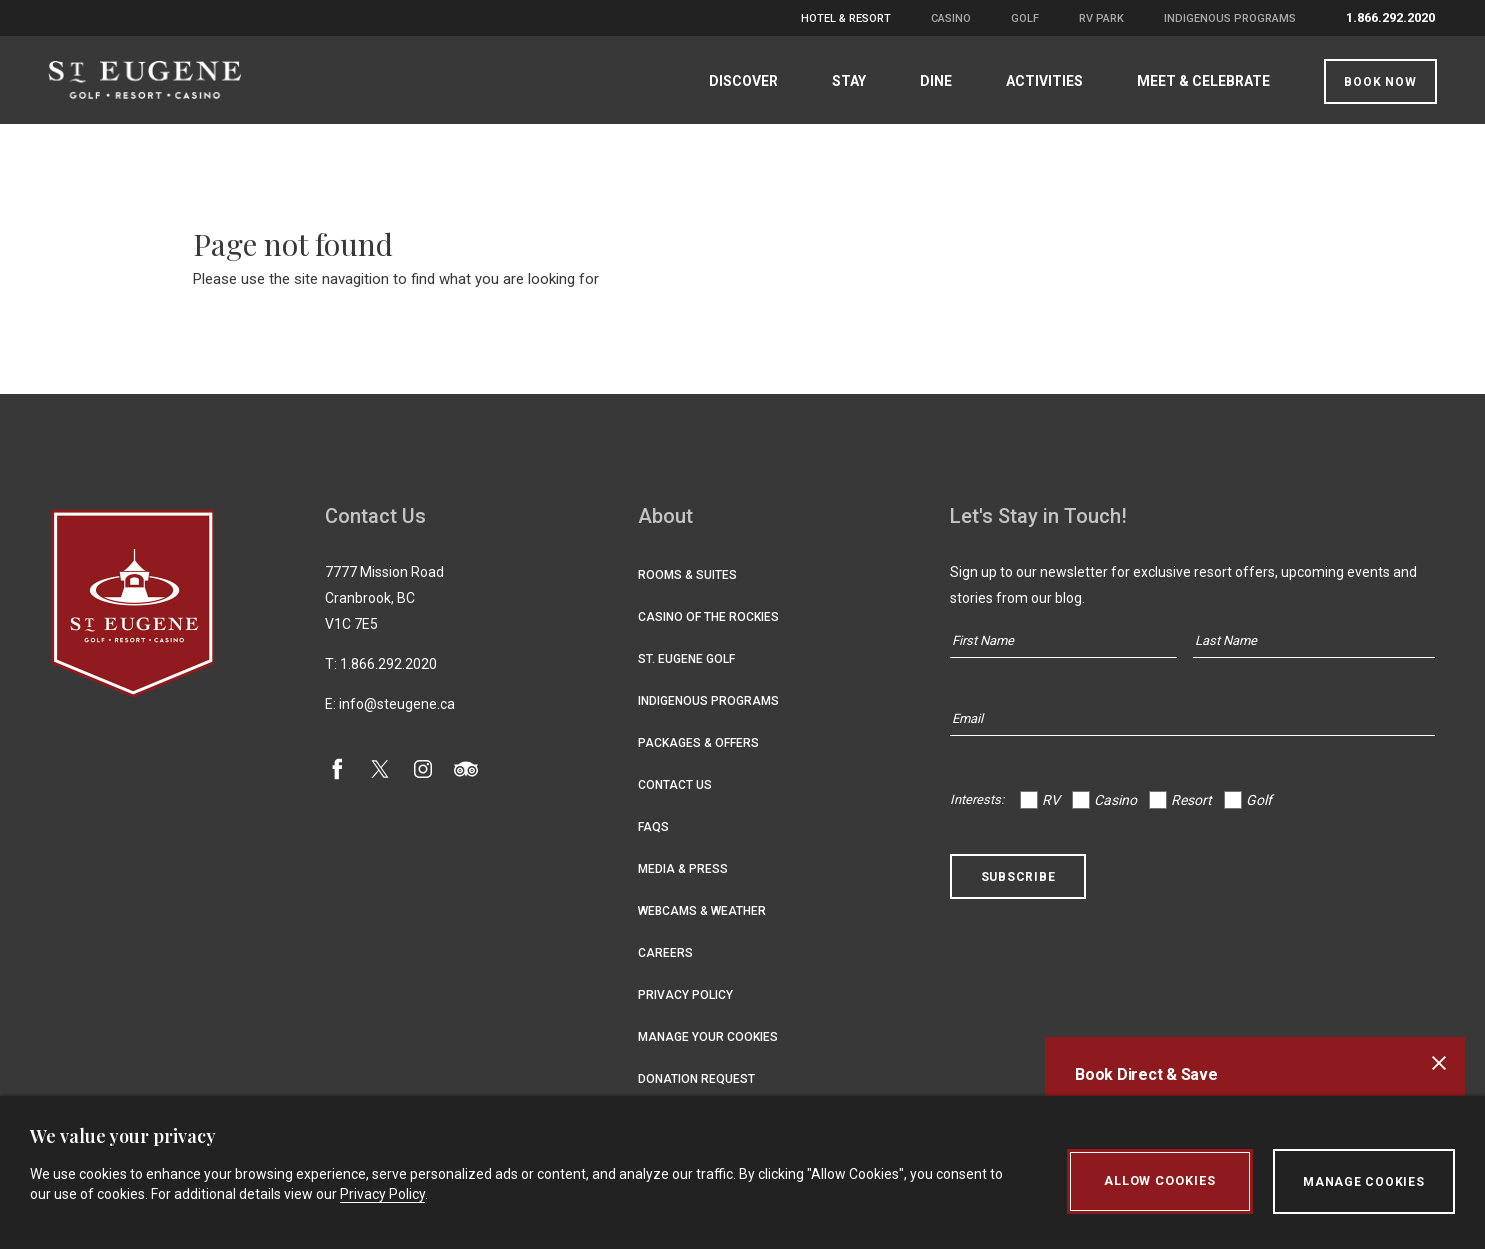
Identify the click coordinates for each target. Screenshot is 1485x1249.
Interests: (977, 801)
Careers (665, 955)
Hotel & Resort (846, 18)
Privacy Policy (685, 997)
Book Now (1378, 82)
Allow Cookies (1158, 1181)
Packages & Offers (698, 745)
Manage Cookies (1364, 1182)
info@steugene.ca (397, 706)
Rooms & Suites (687, 577)
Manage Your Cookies (708, 1039)
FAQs (653, 829)
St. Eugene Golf (686, 661)
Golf (1025, 18)
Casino (951, 18)
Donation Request (696, 1081)
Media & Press (683, 871)
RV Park (1101, 18)
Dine (934, 81)
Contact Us (675, 787)
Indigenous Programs (1230, 18)
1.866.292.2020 (1390, 17)
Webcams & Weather (702, 913)
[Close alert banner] (1439, 1063)
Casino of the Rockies (708, 619)
